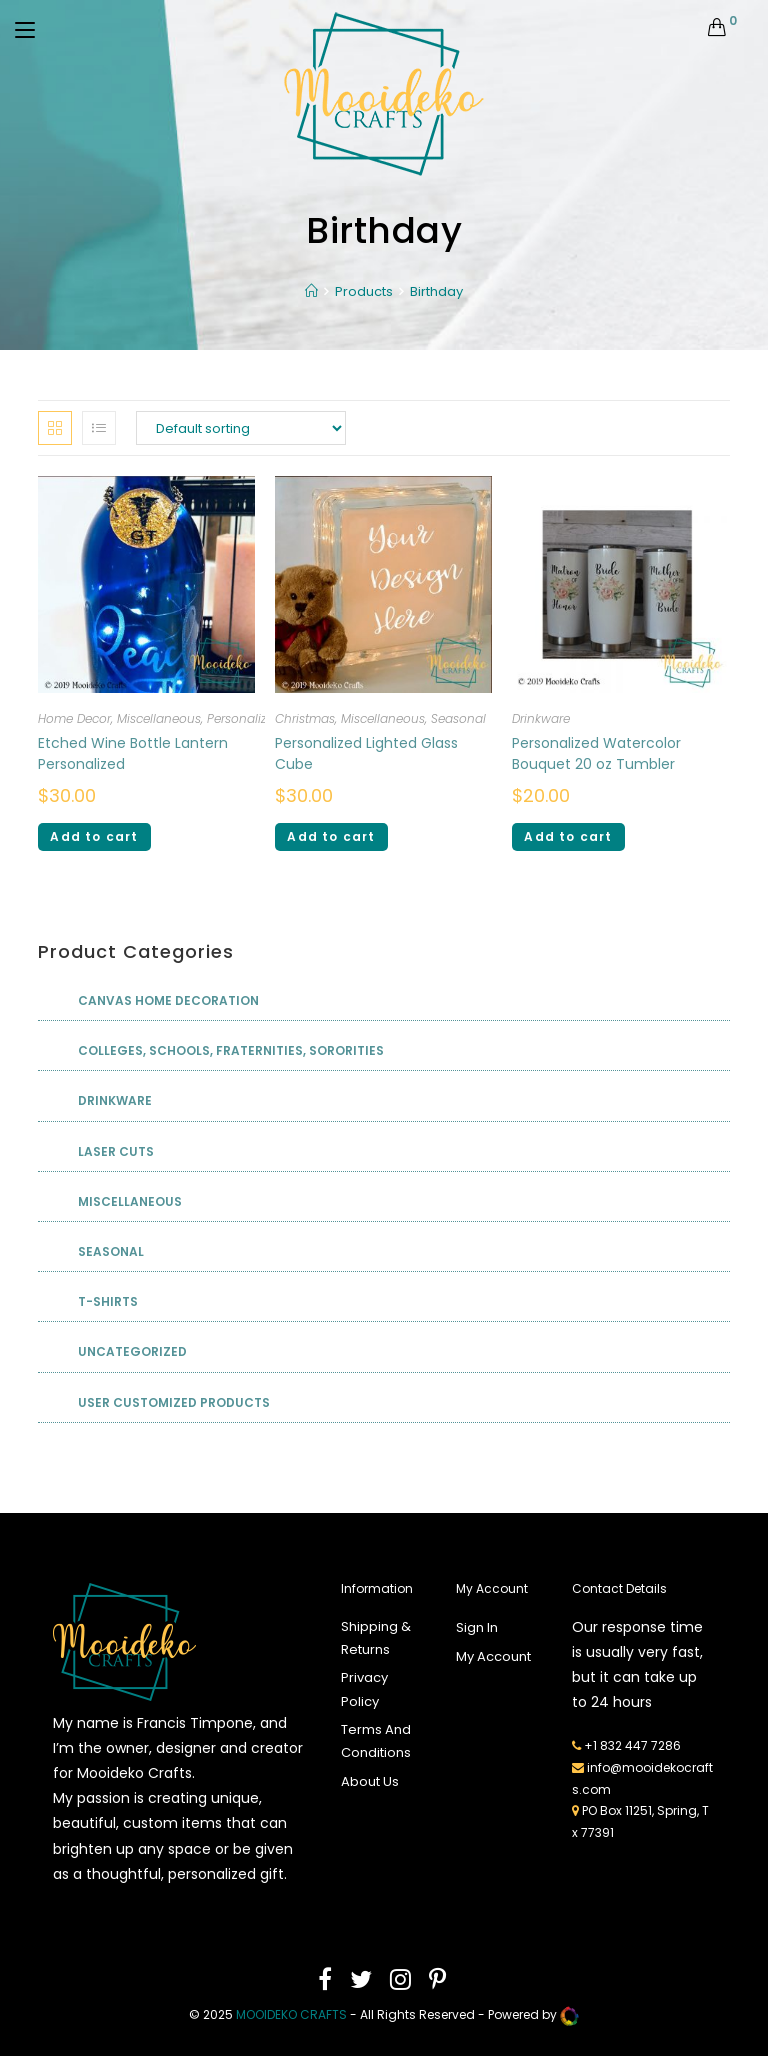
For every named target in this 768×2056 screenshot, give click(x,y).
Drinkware (541, 718)
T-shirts (108, 1301)
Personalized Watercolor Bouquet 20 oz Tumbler (596, 753)
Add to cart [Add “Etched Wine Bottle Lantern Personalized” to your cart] (94, 836)
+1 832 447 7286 (632, 1745)
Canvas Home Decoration (168, 1000)
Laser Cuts (116, 1151)
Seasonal (458, 718)
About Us (370, 1781)
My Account (493, 1656)
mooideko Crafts (291, 2014)
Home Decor (74, 718)
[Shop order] (241, 428)
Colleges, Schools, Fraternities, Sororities (231, 1050)
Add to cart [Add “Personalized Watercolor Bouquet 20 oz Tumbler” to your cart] (568, 836)
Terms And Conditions (376, 1741)
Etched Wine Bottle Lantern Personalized (133, 753)
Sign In (477, 1627)
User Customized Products (174, 1402)
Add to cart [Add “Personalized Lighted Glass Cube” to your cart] (331, 836)
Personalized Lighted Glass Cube (366, 753)
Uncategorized (132, 1351)
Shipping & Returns (376, 1638)
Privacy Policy (364, 1689)
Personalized (244, 718)
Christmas (305, 718)
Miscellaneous (159, 718)
